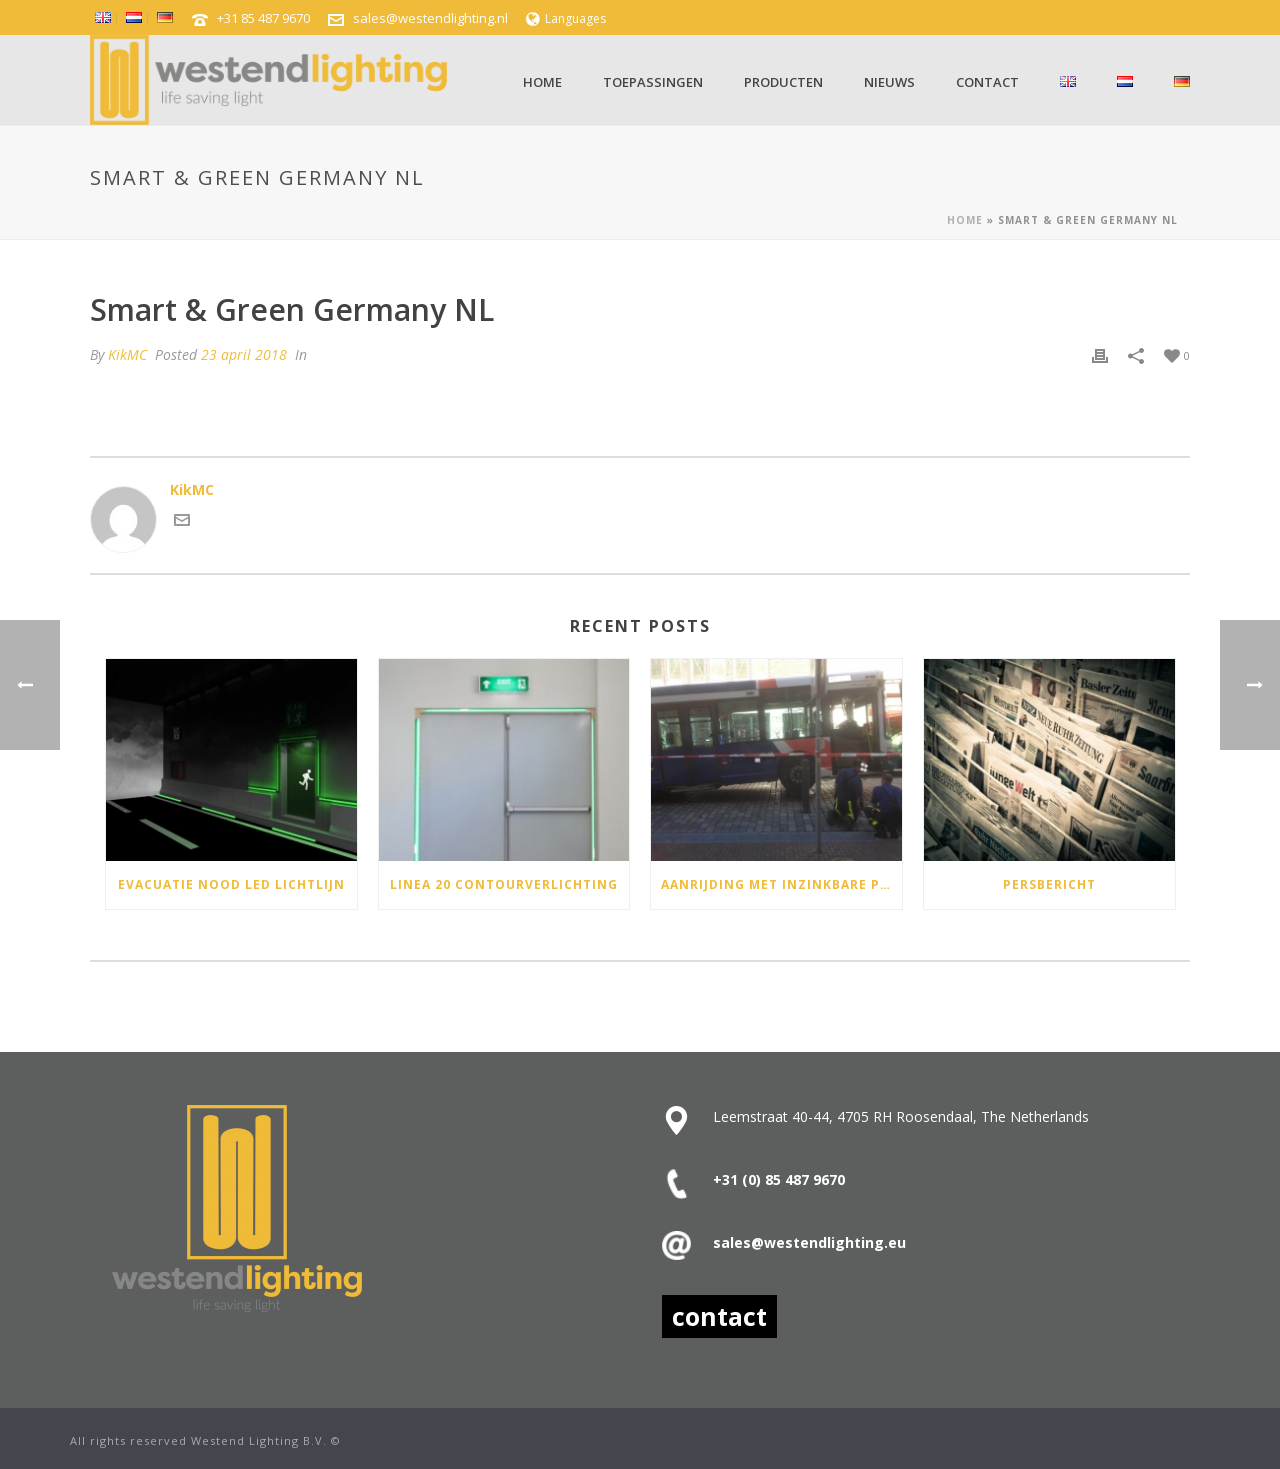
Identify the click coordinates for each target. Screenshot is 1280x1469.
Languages (566, 18)
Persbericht (1049, 884)
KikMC (127, 354)
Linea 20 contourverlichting (504, 884)
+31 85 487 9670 (263, 18)
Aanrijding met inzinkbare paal (781, 884)
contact (719, 1316)
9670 (827, 1179)
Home (542, 82)
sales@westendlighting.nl (430, 18)
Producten (783, 82)
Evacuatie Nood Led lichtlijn (231, 884)
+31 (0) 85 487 (761, 1179)
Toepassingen (653, 82)
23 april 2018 (244, 354)
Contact (987, 82)
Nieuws (889, 82)
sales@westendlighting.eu (809, 1242)
